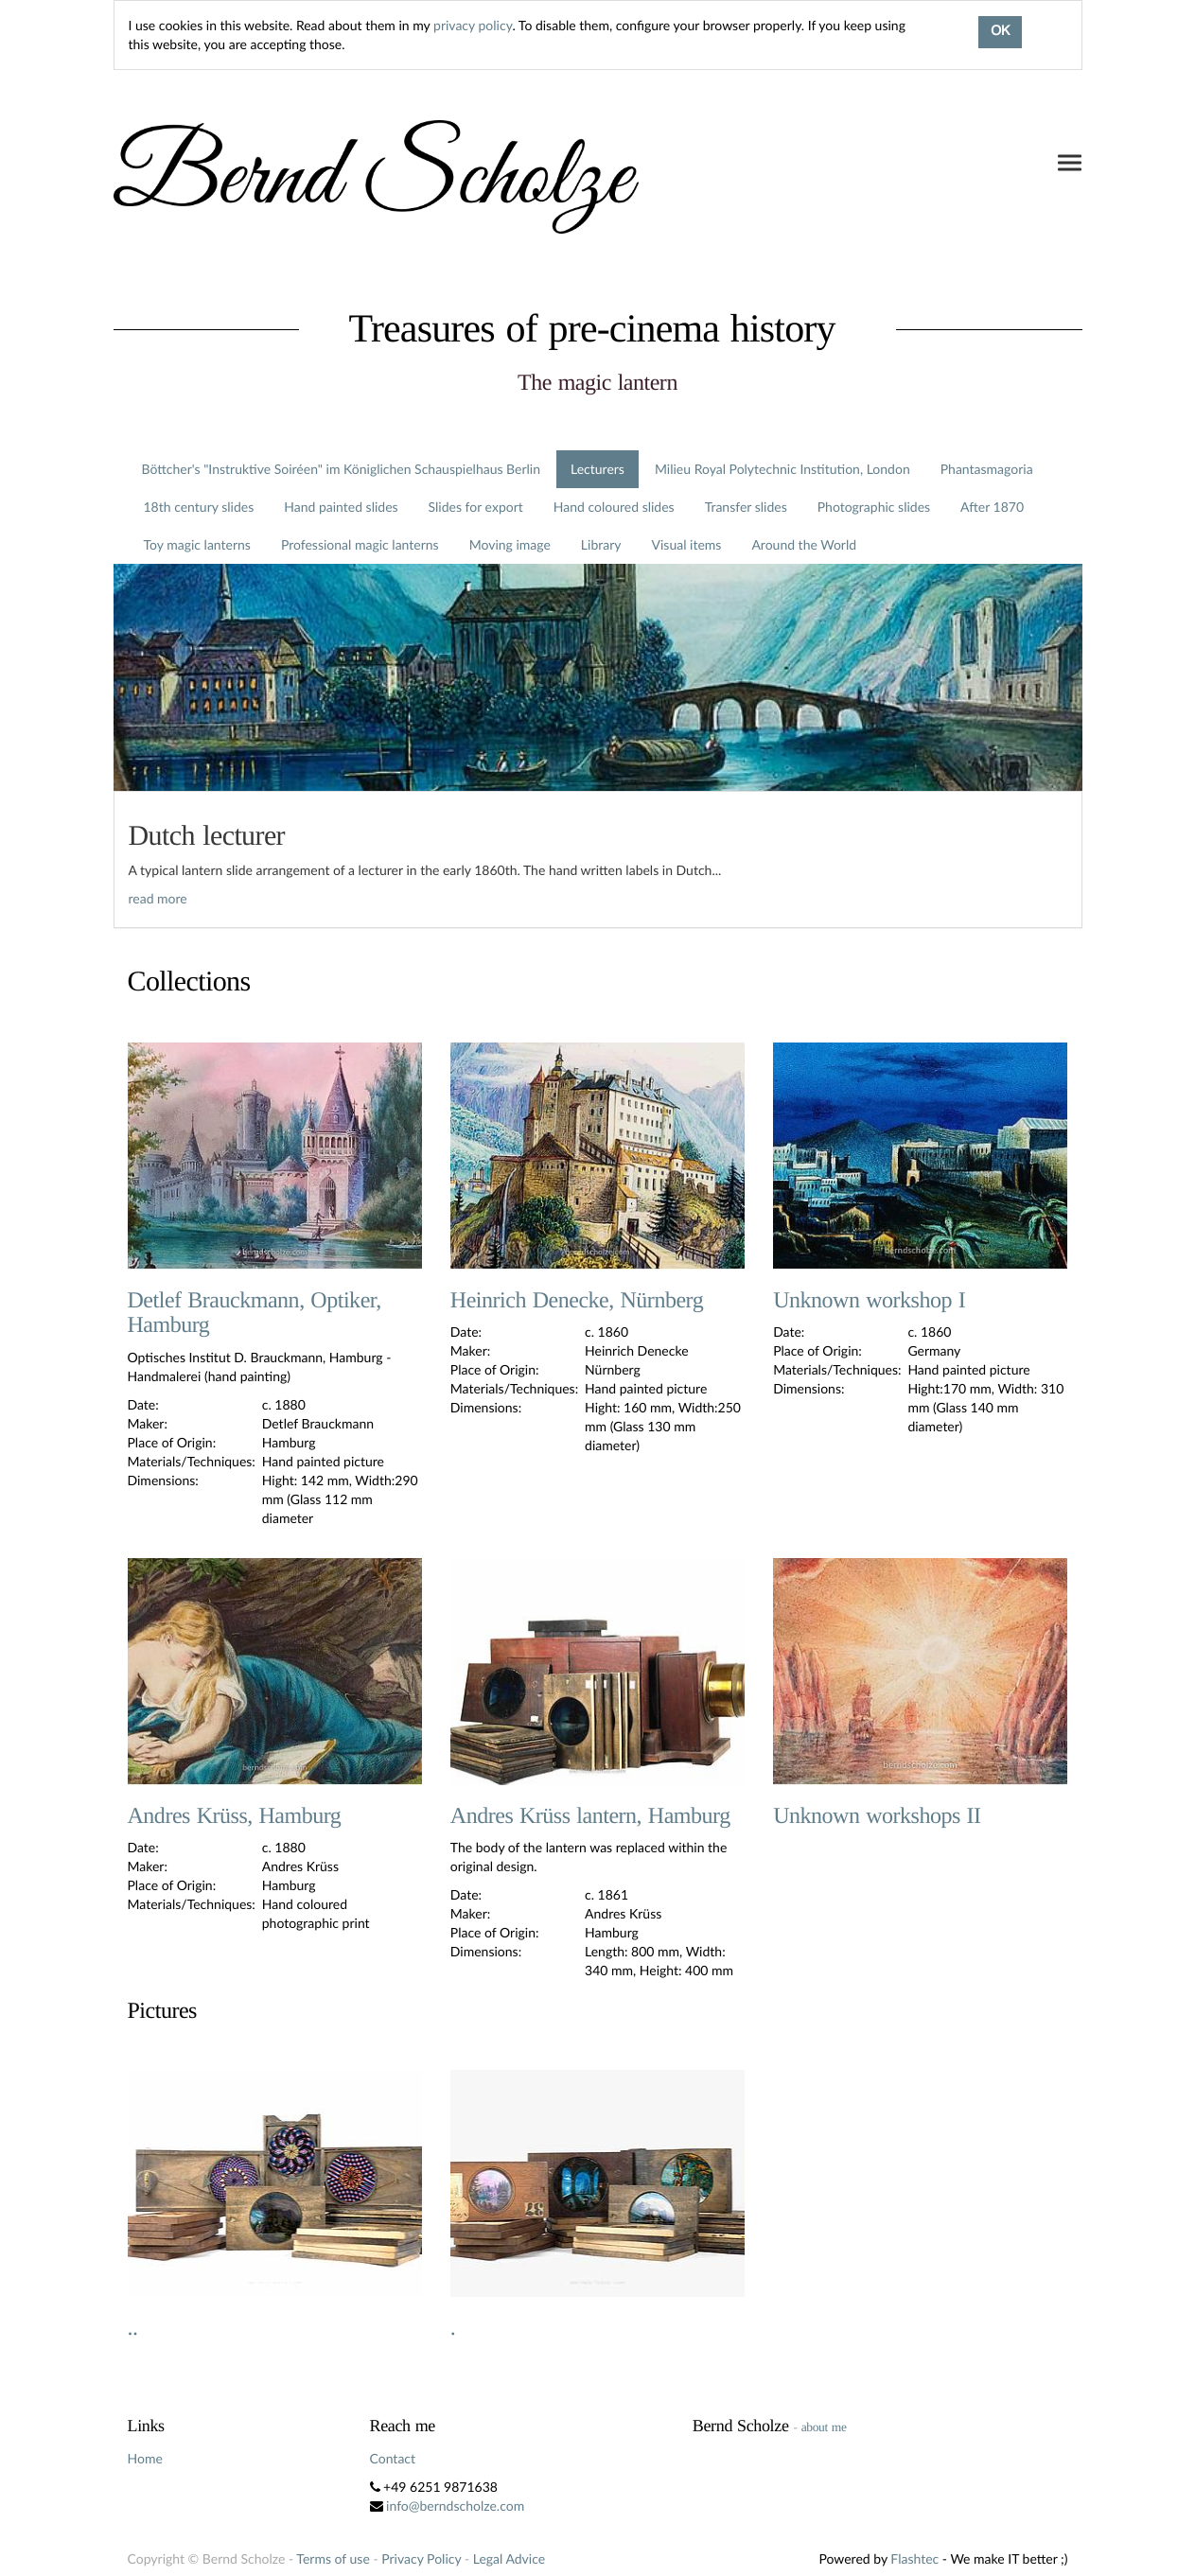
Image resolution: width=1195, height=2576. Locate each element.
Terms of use (332, 2558)
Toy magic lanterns (197, 544)
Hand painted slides (340, 507)
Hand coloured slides (614, 507)
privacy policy (472, 25)
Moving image (510, 544)
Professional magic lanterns (360, 544)
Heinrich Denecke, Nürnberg (576, 1300)
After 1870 (992, 507)
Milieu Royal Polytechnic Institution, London (782, 469)
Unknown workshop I (869, 1300)
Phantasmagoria (986, 469)
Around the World (803, 544)
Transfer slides (746, 507)
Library (601, 544)
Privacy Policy (421, 2558)
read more (158, 898)
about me (824, 2427)
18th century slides (199, 507)
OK (1000, 32)
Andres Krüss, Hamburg (235, 1816)
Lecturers (597, 469)
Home (145, 2458)
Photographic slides (873, 507)
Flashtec (914, 2558)
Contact (393, 2458)
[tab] (597, 859)
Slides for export (476, 507)
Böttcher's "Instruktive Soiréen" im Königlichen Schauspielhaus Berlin (341, 469)
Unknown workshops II (876, 1816)
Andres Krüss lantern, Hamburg (590, 1816)
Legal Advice (509, 2558)
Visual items (687, 544)
